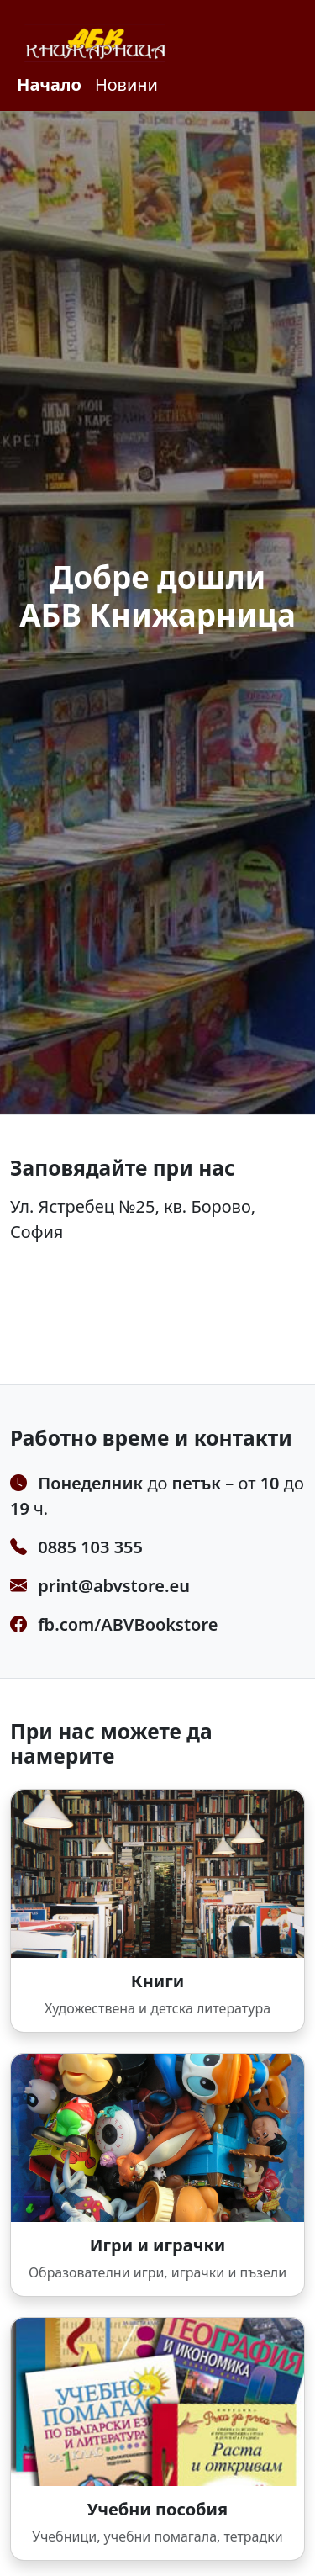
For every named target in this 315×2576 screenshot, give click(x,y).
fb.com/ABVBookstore (128, 1624)
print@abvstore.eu (114, 1585)
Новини (126, 84)
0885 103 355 (90, 1547)
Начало (49, 84)
